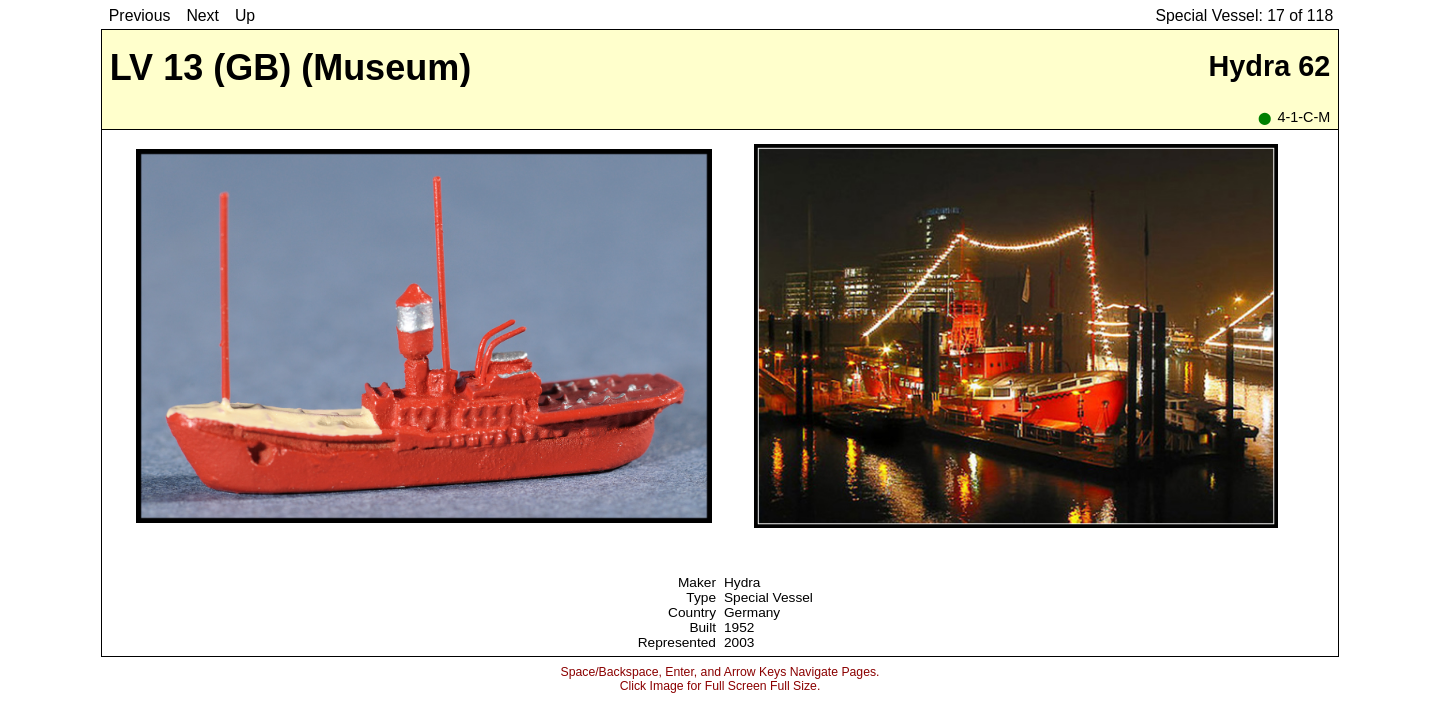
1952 (739, 627)
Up (245, 15)
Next (202, 15)
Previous (140, 15)
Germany (752, 612)
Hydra (742, 582)
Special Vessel (768, 597)
